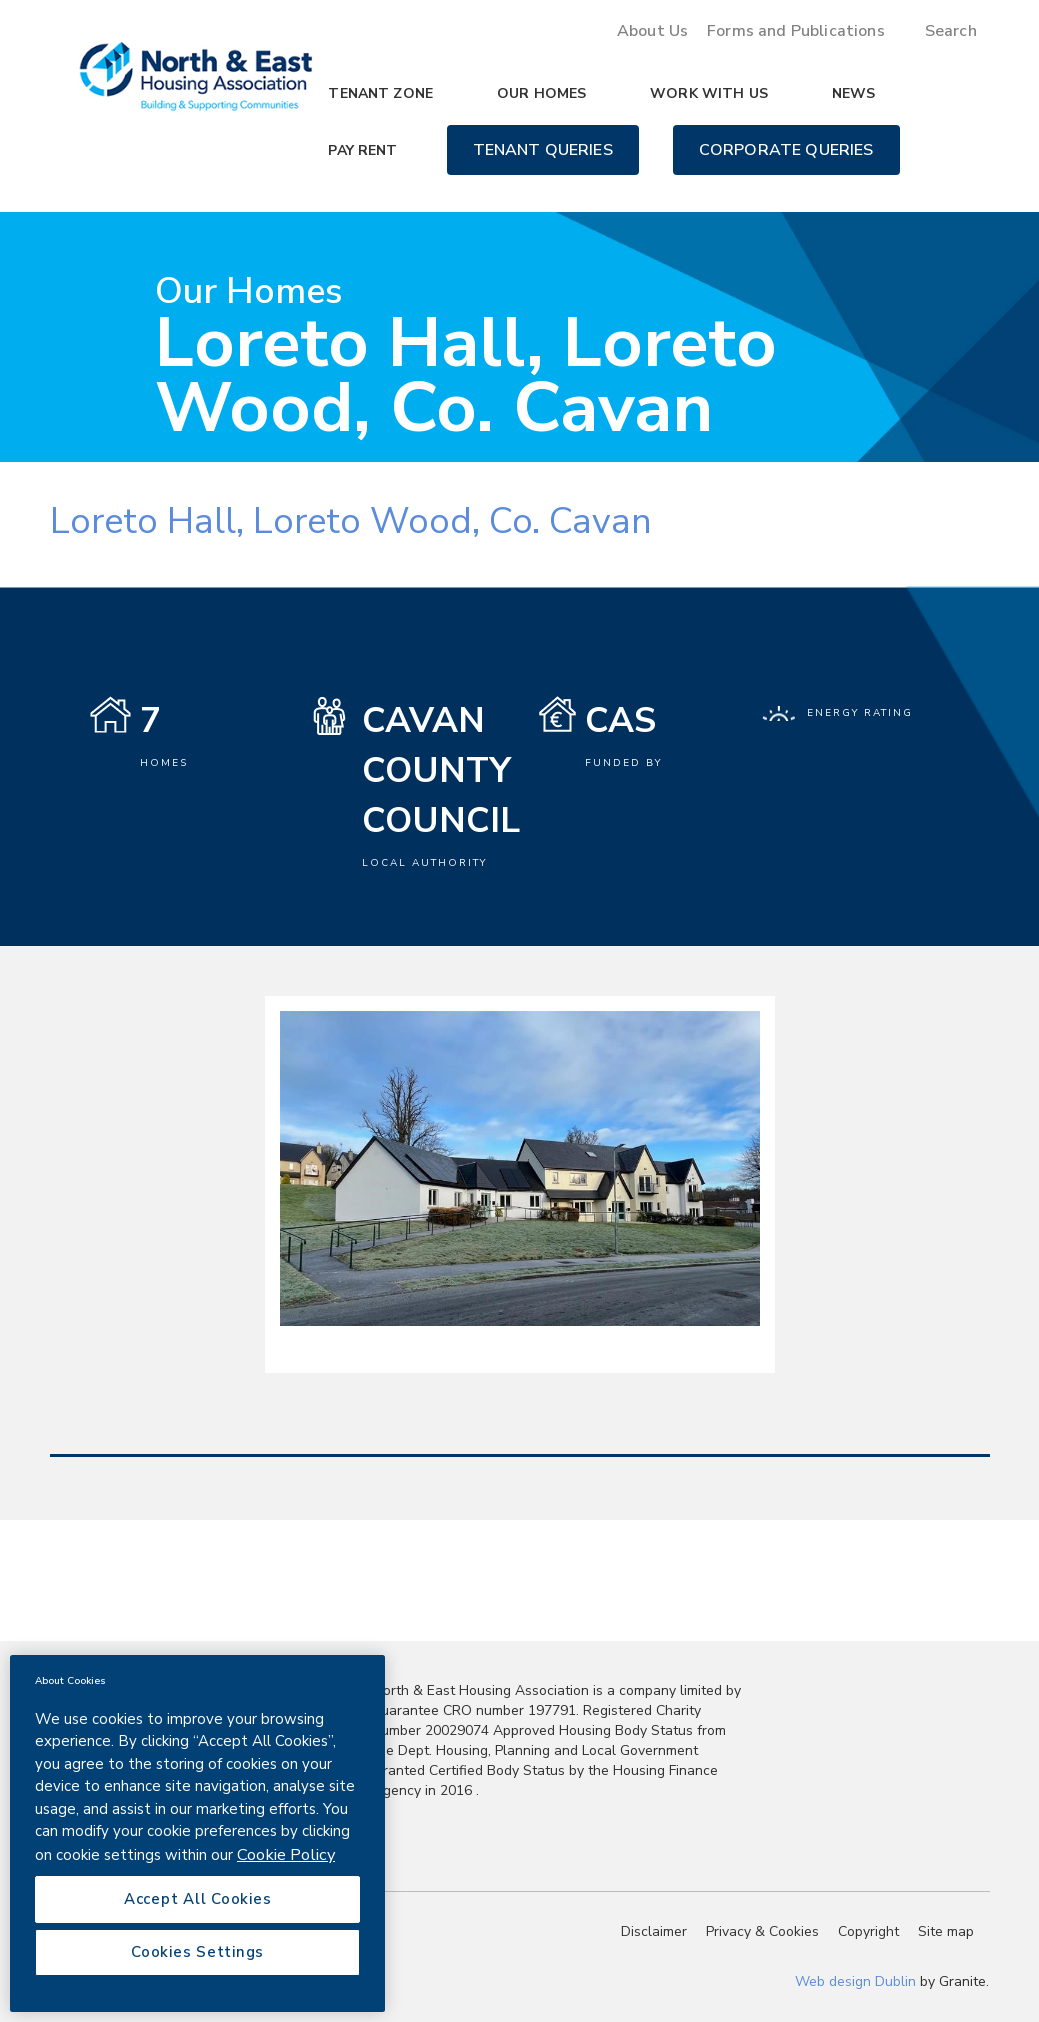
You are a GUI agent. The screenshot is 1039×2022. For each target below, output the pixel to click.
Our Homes (541, 93)
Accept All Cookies (198, 1899)
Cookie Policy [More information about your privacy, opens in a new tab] (286, 1854)
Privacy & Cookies (762, 1931)
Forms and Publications (796, 31)
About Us (652, 31)
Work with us (709, 93)
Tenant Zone (380, 93)
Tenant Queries (543, 150)
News (854, 93)
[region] (197, 1833)
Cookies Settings (197, 1952)
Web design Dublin (855, 1981)
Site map (946, 1931)
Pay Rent (362, 150)
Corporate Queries (786, 150)
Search (951, 31)
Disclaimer (654, 1931)
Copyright (868, 1931)
